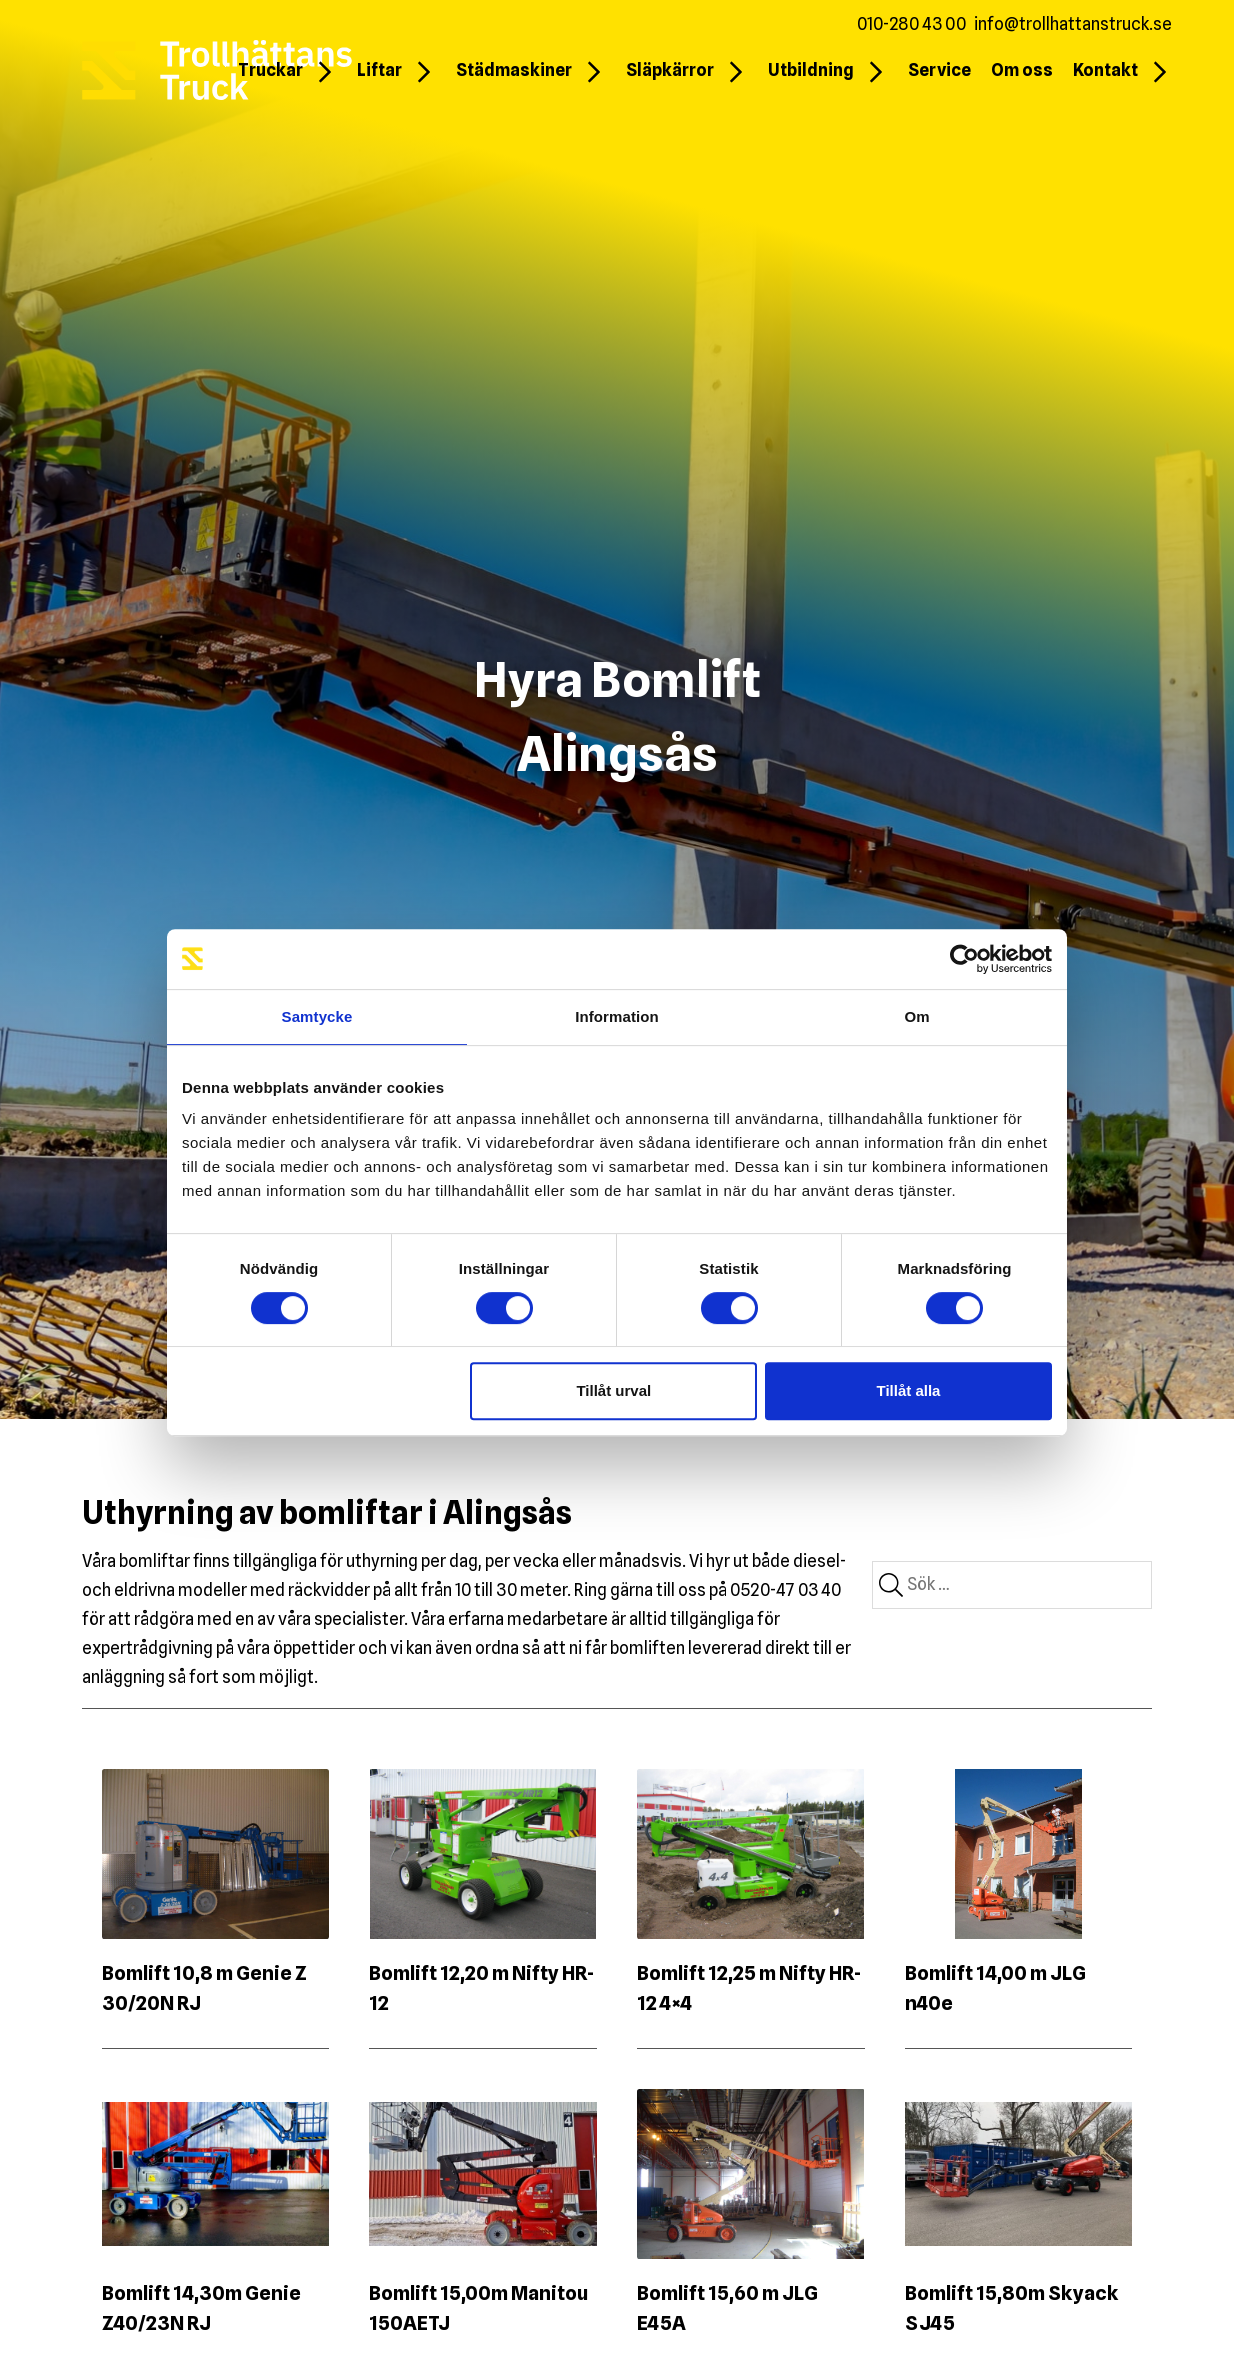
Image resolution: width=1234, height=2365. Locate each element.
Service (939, 70)
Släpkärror (670, 70)
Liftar (379, 70)
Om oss (1022, 70)
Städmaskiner (514, 70)
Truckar (270, 70)
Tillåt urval (613, 1390)
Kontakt (1105, 70)
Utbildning (811, 70)
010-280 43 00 (911, 24)
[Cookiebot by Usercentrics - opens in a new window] (964, 959)
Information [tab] (617, 1016)
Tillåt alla (908, 1390)
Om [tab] (916, 1016)
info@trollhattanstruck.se (1073, 24)
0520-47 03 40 (785, 1590)
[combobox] (1012, 1585)
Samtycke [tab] (317, 1016)
